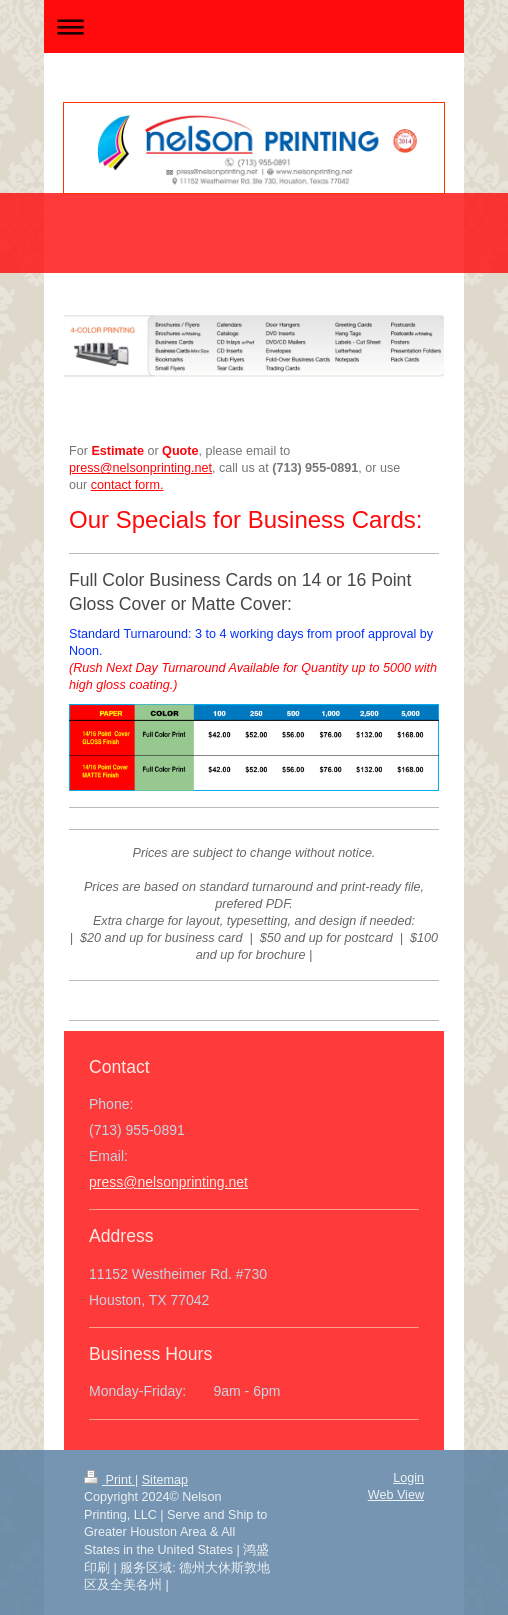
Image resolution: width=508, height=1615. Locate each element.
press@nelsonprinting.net (168, 1182)
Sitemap (165, 1480)
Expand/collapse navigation (254, 26)
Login (408, 1478)
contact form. (127, 485)
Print (109, 1480)
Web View (396, 1495)
